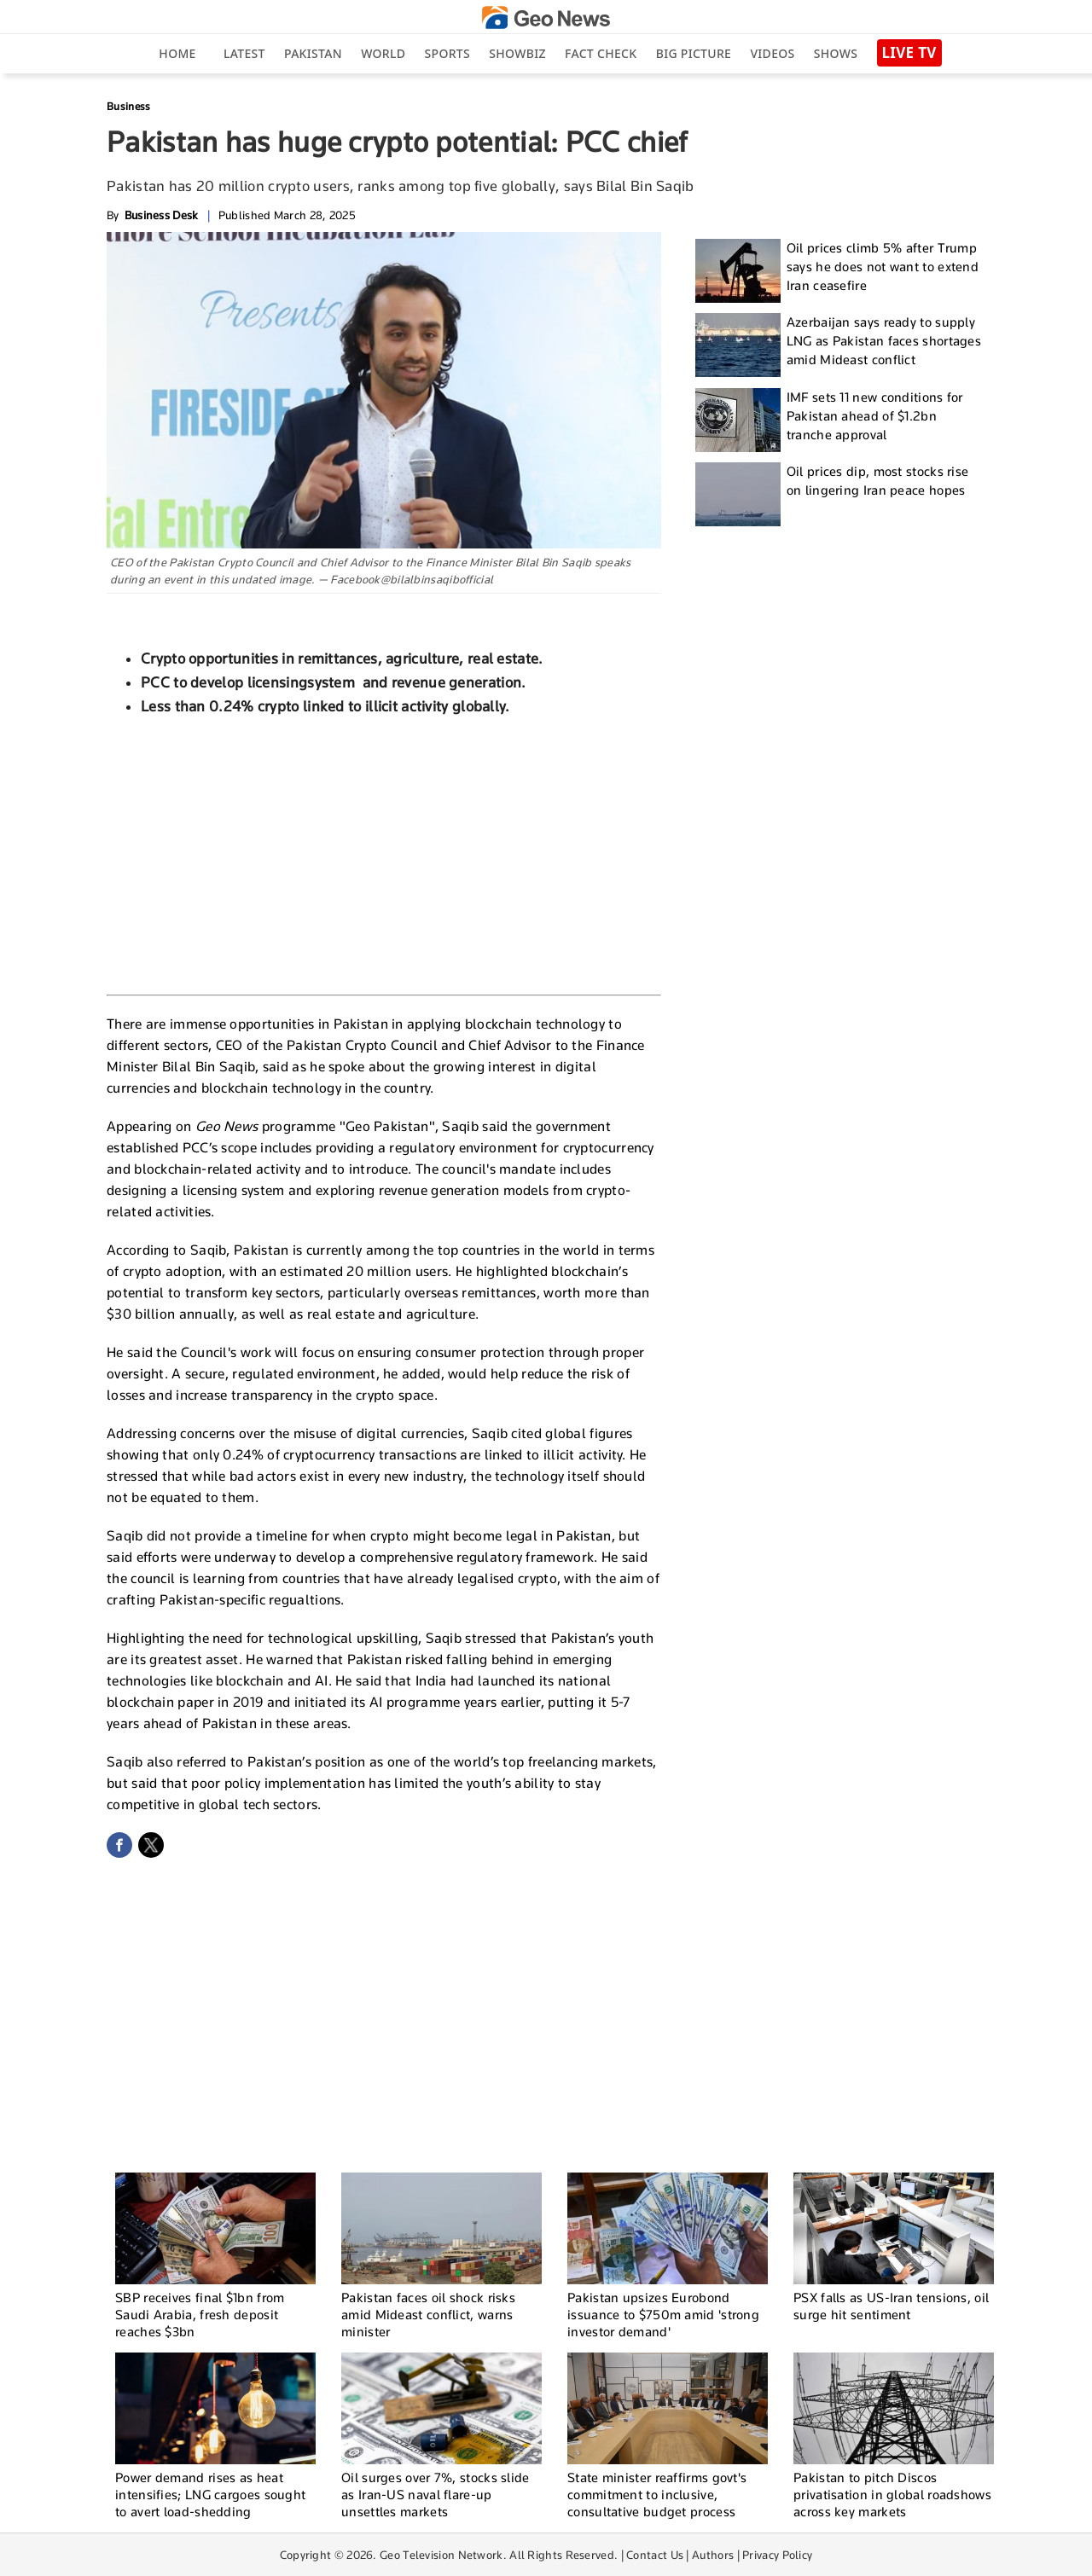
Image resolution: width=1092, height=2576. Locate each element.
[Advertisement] (384, 853)
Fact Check (600, 53)
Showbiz (517, 53)
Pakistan (313, 53)
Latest (244, 53)
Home (177, 53)
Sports (447, 53)
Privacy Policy (777, 2554)
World (383, 53)
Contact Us (654, 2554)
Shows (835, 53)
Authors (713, 2554)
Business (128, 106)
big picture (693, 53)
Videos (772, 53)
